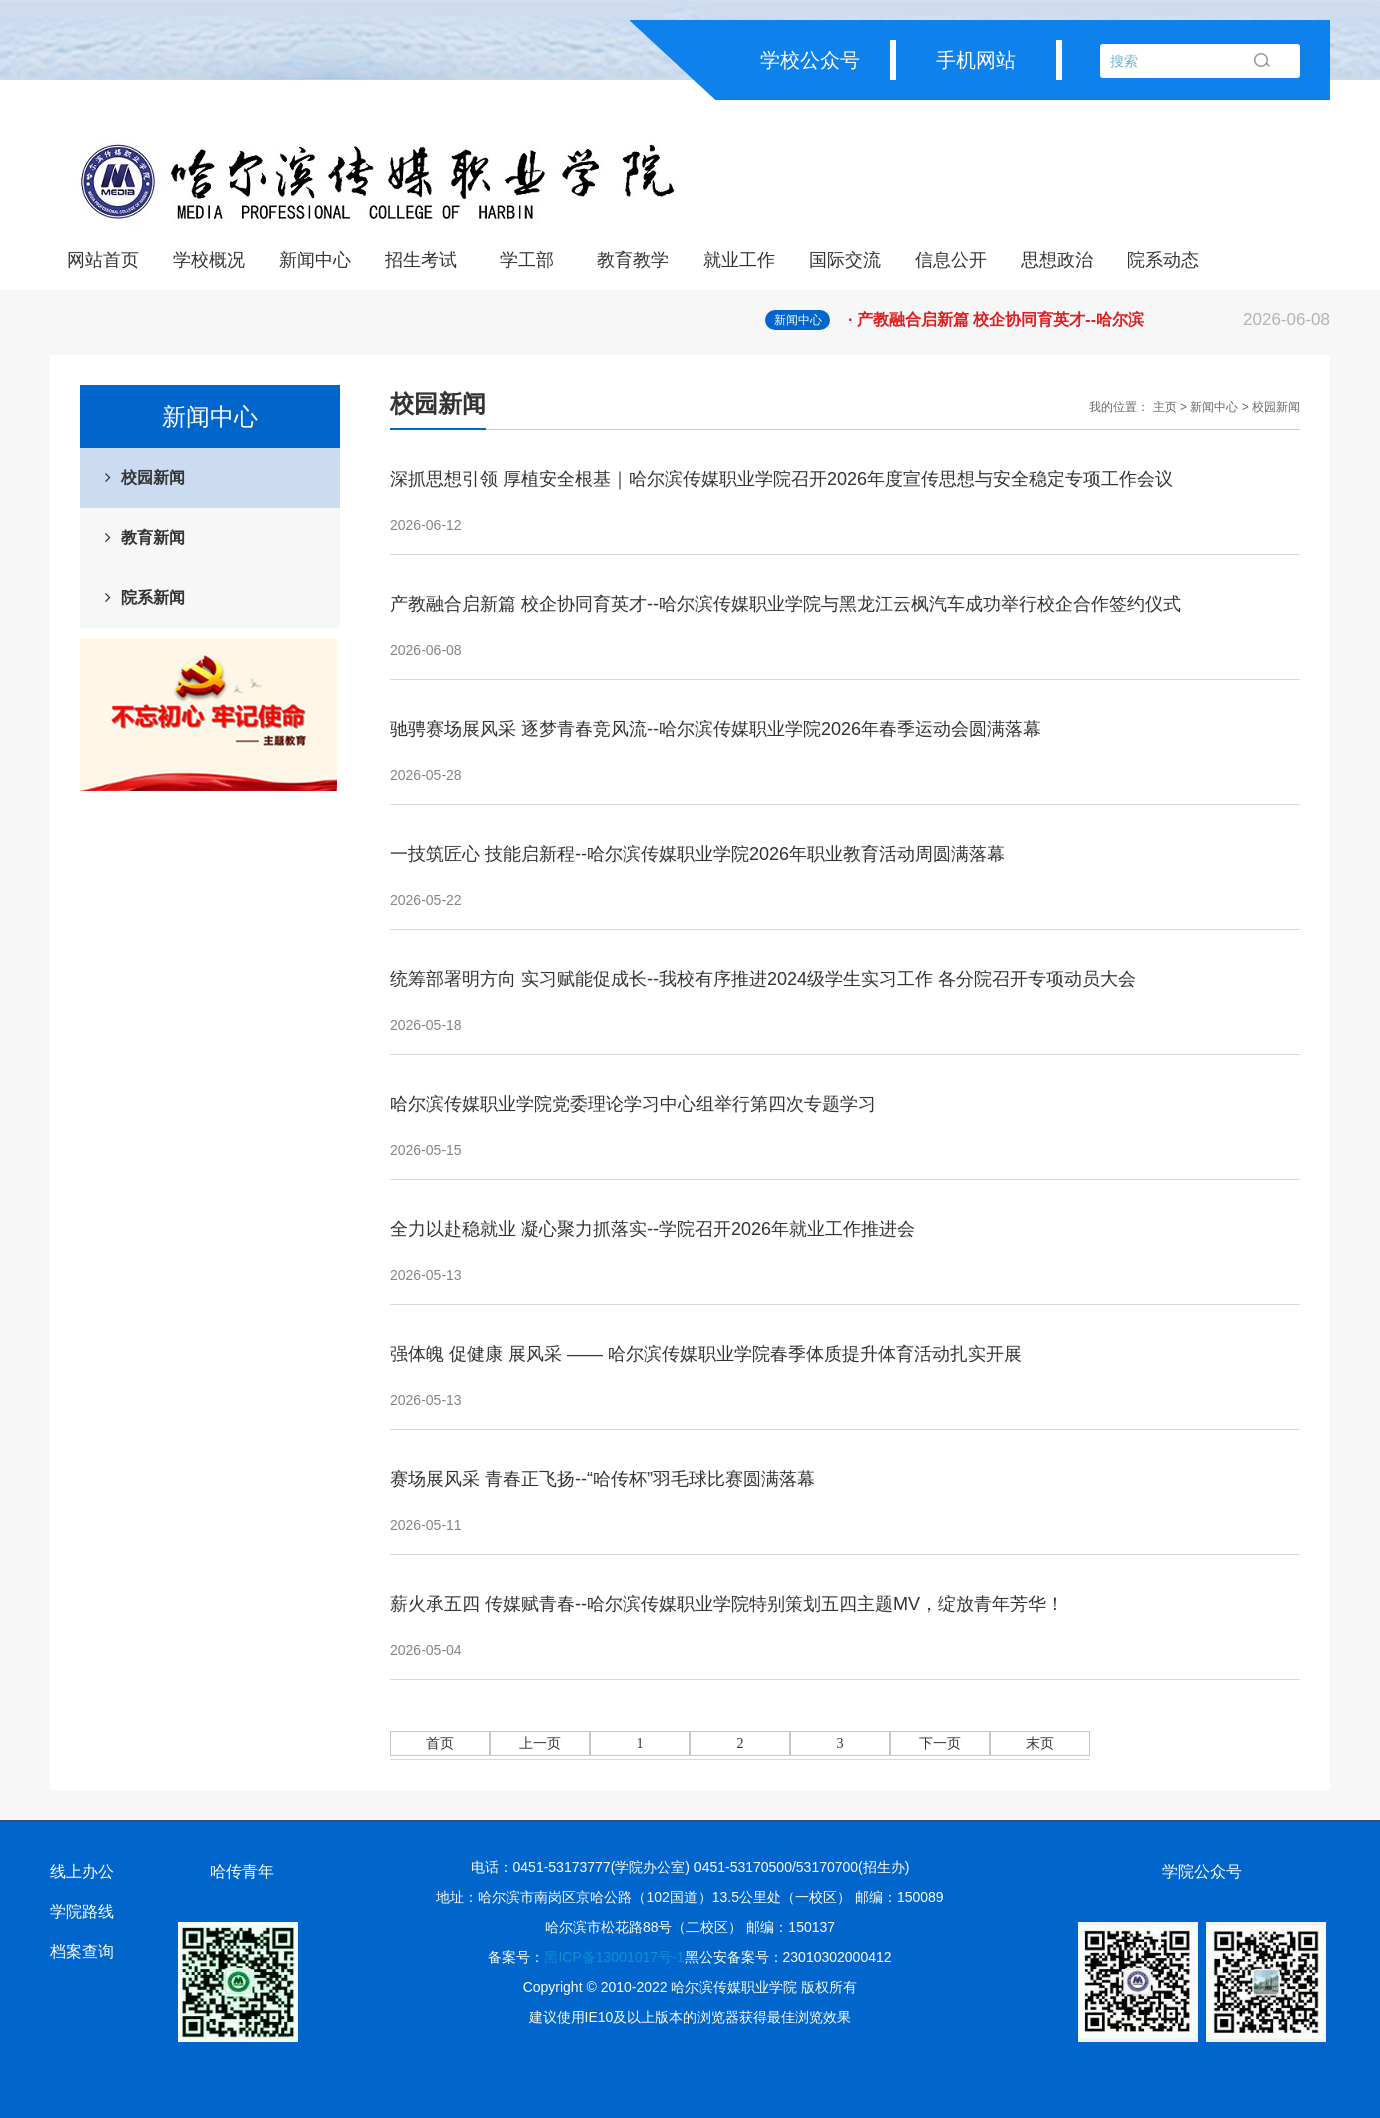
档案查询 (82, 1951)
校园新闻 (153, 477)
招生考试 (421, 260)
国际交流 (845, 260)
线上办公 (82, 1871)
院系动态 (1163, 260)
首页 (440, 1743)
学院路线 (82, 1911)
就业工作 (739, 260)
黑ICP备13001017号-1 (614, 1957)
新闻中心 (315, 260)
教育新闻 (153, 537)
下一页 (940, 1743)
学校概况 (209, 260)
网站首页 (103, 260)
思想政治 (1057, 260)
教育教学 (633, 260)
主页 (1165, 407)
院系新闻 (153, 597)
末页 (1040, 1743)
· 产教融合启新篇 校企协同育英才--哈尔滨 (1089, 320)
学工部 (527, 260)
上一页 (540, 1743)
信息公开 (951, 260)
